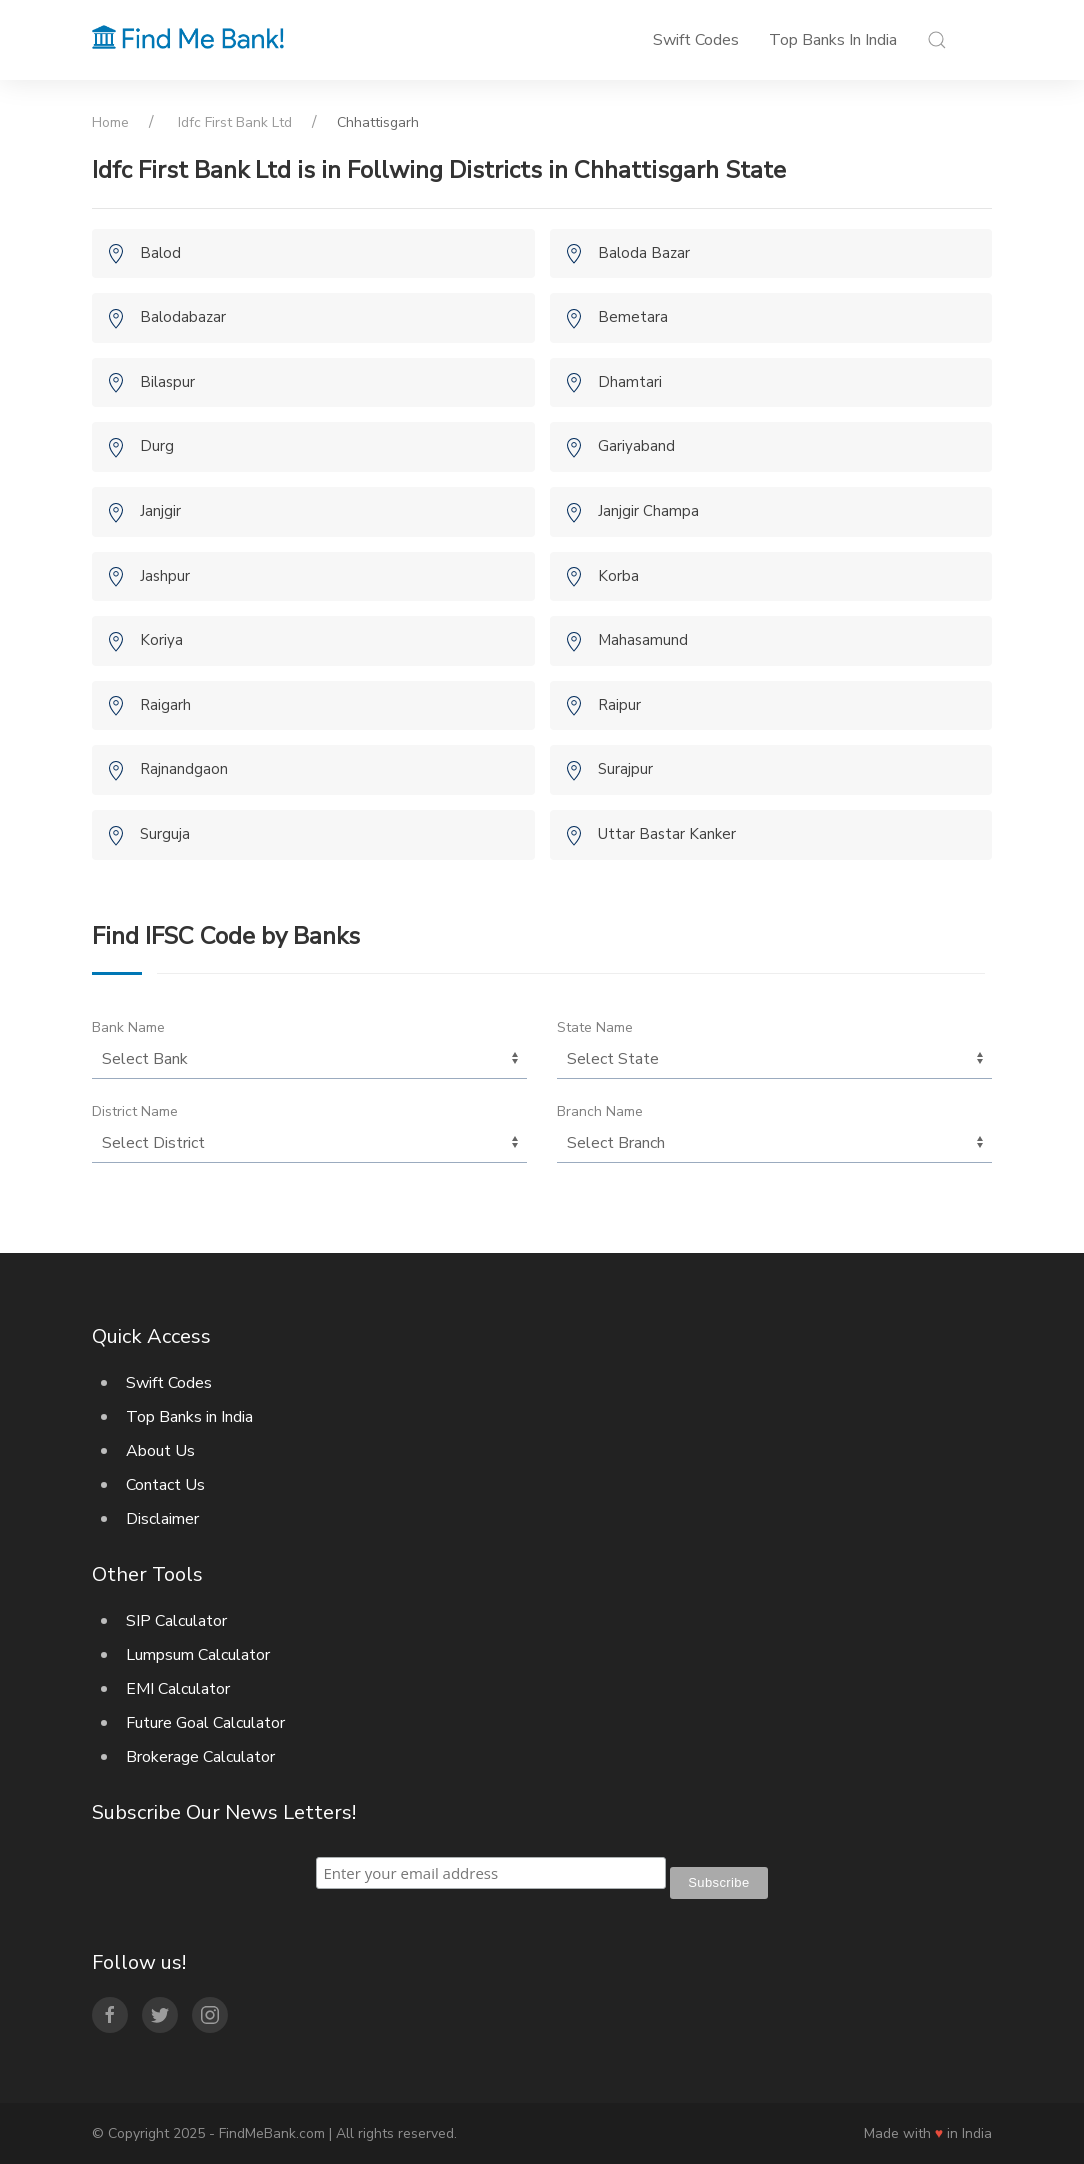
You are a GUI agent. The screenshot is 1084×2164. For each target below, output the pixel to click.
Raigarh (165, 705)
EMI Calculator (178, 1689)
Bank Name (128, 1027)
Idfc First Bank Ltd (235, 122)
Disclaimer (162, 1519)
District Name (135, 1111)
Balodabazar (183, 317)
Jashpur (165, 576)
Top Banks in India (833, 40)
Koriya (161, 640)
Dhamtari (630, 382)
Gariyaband (636, 446)
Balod (160, 253)
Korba (618, 576)
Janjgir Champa (648, 511)
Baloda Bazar (644, 253)
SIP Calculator (176, 1621)
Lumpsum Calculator (198, 1655)
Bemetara (633, 317)
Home (110, 122)
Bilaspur (167, 382)
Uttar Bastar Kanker (667, 834)
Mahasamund (643, 640)
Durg (157, 446)
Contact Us (165, 1485)
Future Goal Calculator (205, 1723)
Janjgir (160, 511)
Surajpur (625, 769)
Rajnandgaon (184, 769)
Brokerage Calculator (200, 1757)
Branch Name (600, 1111)
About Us (160, 1451)
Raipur (619, 705)
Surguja (165, 834)
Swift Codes (696, 40)
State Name (595, 1027)
